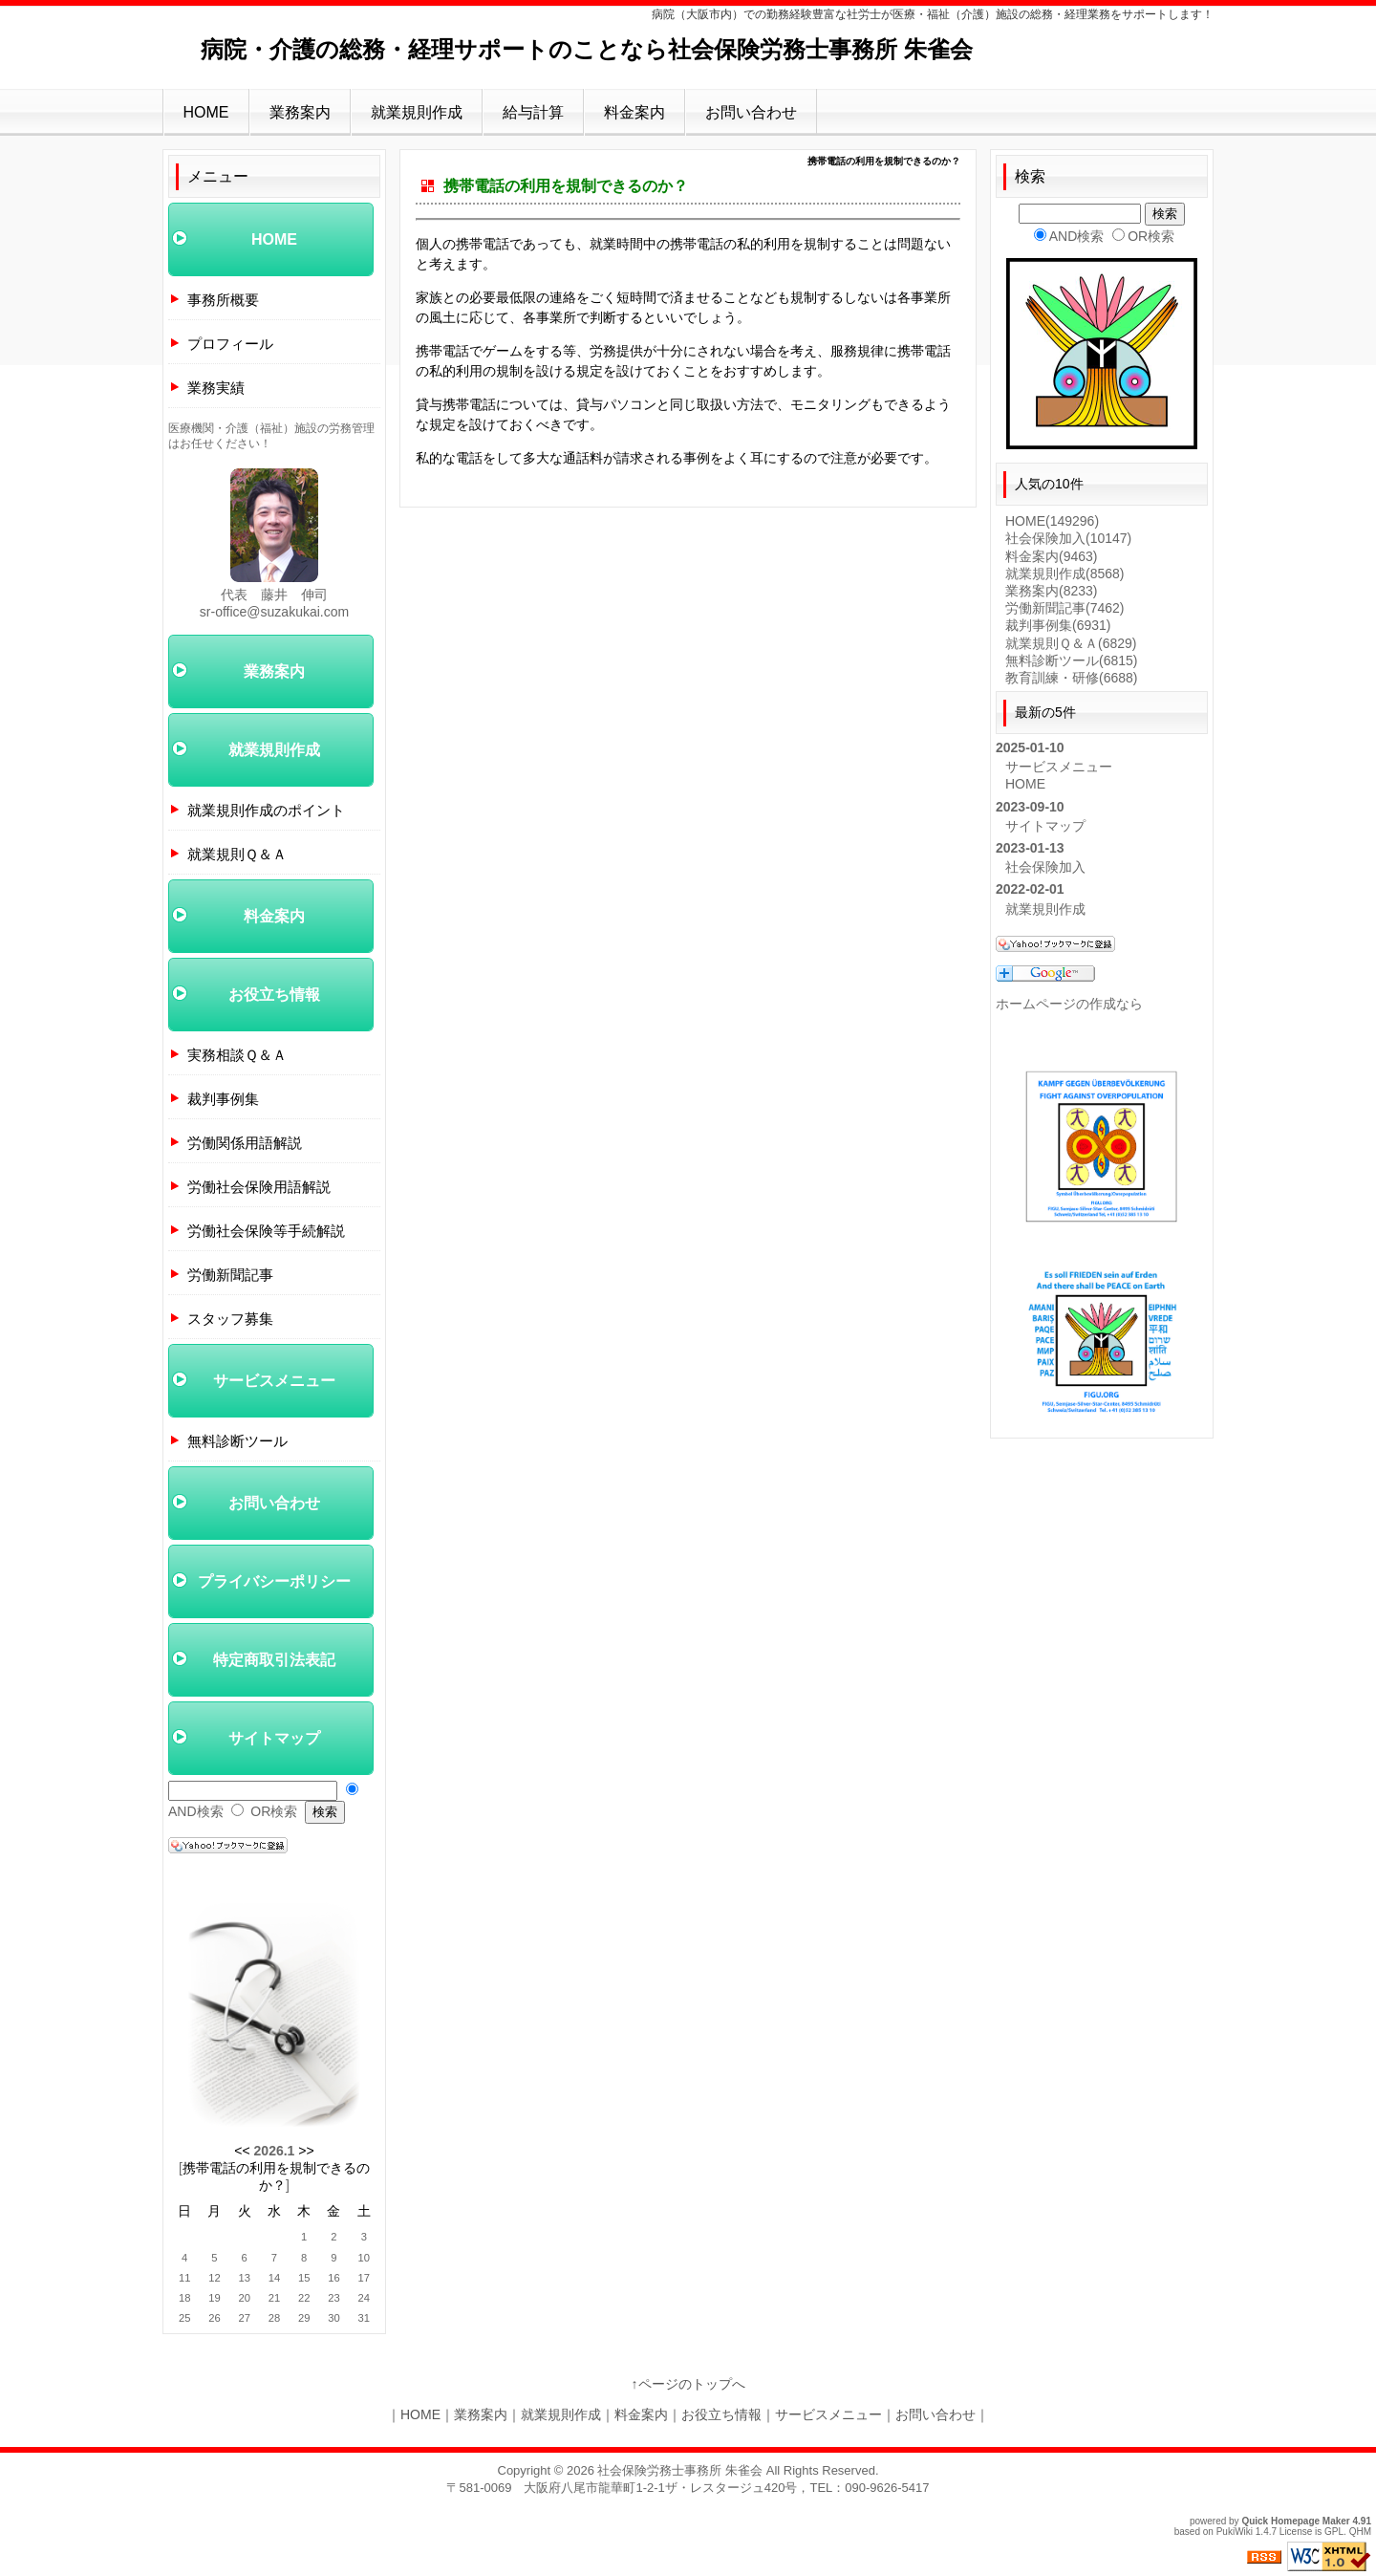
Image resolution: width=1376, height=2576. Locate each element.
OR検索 (273, 1811)
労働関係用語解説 (244, 1143)
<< (241, 2150)
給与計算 (533, 112)
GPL (1334, 2531)
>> (305, 2150)
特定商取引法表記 (274, 1660)
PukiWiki (1234, 2531)
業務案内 (300, 112)
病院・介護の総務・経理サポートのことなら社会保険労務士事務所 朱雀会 (587, 49)
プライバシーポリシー (274, 1581)
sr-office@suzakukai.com (274, 611)
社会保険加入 (1068, 538)
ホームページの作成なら (1069, 1003)
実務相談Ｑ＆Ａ (237, 1055)
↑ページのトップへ (688, 2384)
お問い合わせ (751, 112)
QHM (1360, 2531)
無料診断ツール (237, 1441)
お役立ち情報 (274, 994)
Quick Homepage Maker (1295, 2521)
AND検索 (196, 1811)
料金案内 (634, 112)
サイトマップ (274, 1738)
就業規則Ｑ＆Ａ (237, 854)
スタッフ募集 (230, 1318)
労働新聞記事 (230, 1274)
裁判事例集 (223, 1099)
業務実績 (216, 387)
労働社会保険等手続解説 (266, 1231)
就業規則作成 (416, 112)
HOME (206, 112)
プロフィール (230, 344)
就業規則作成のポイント (266, 810)
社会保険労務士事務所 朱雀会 (680, 2470)
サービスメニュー (274, 1381)
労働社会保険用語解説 (259, 1187)
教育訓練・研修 (1071, 677)
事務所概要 (223, 300)
